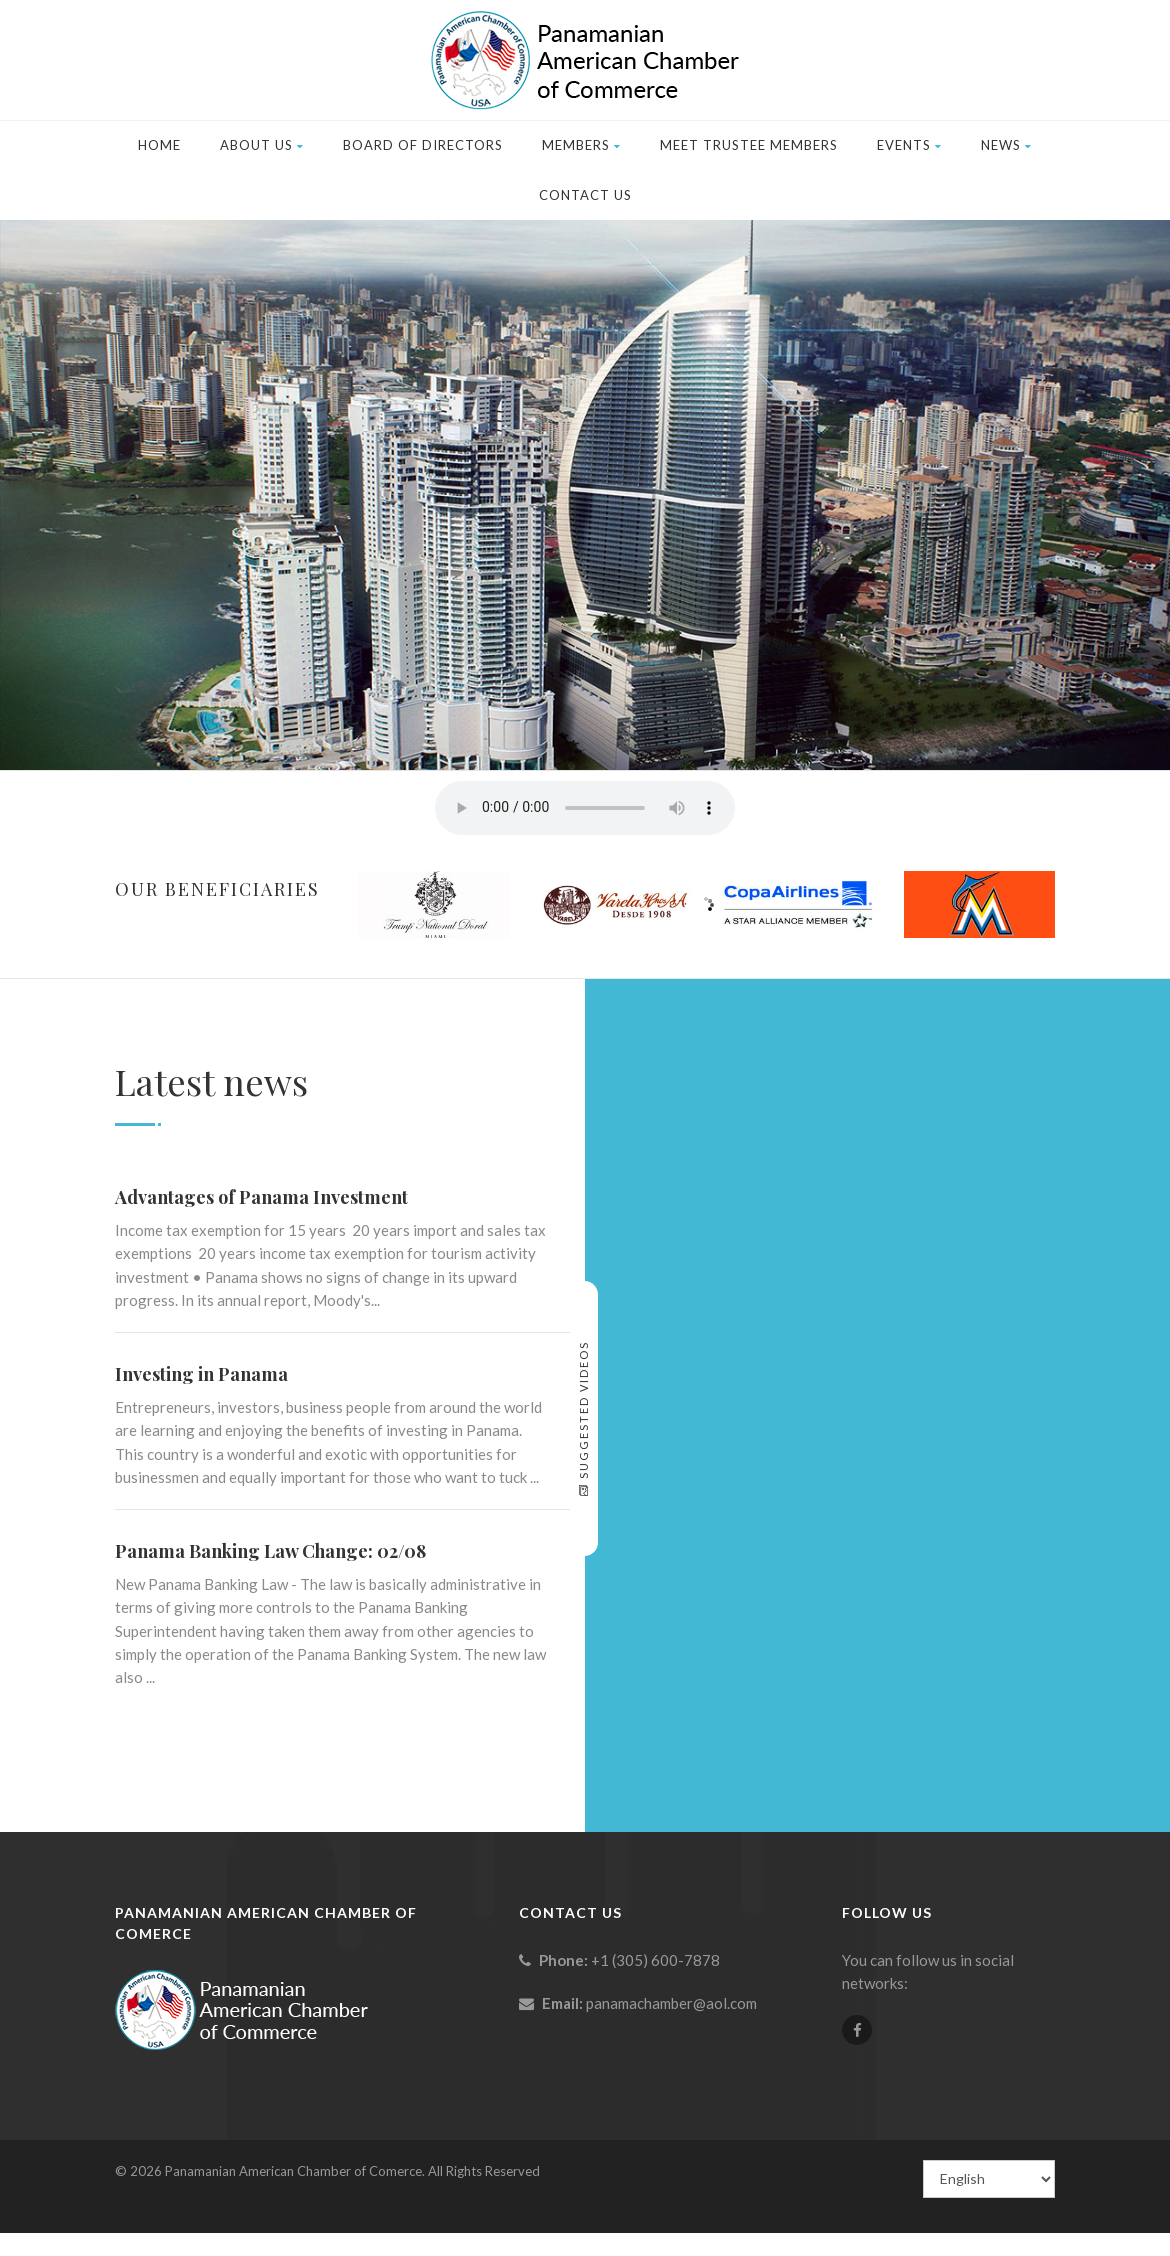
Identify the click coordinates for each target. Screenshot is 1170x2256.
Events (909, 145)
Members (581, 145)
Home (159, 145)
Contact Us (585, 195)
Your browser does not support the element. (585, 808)
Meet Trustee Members (749, 145)
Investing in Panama (201, 1374)
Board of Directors (423, 145)
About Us (262, 145)
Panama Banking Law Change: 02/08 (270, 1551)
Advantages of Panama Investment (261, 1197)
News (1006, 145)
